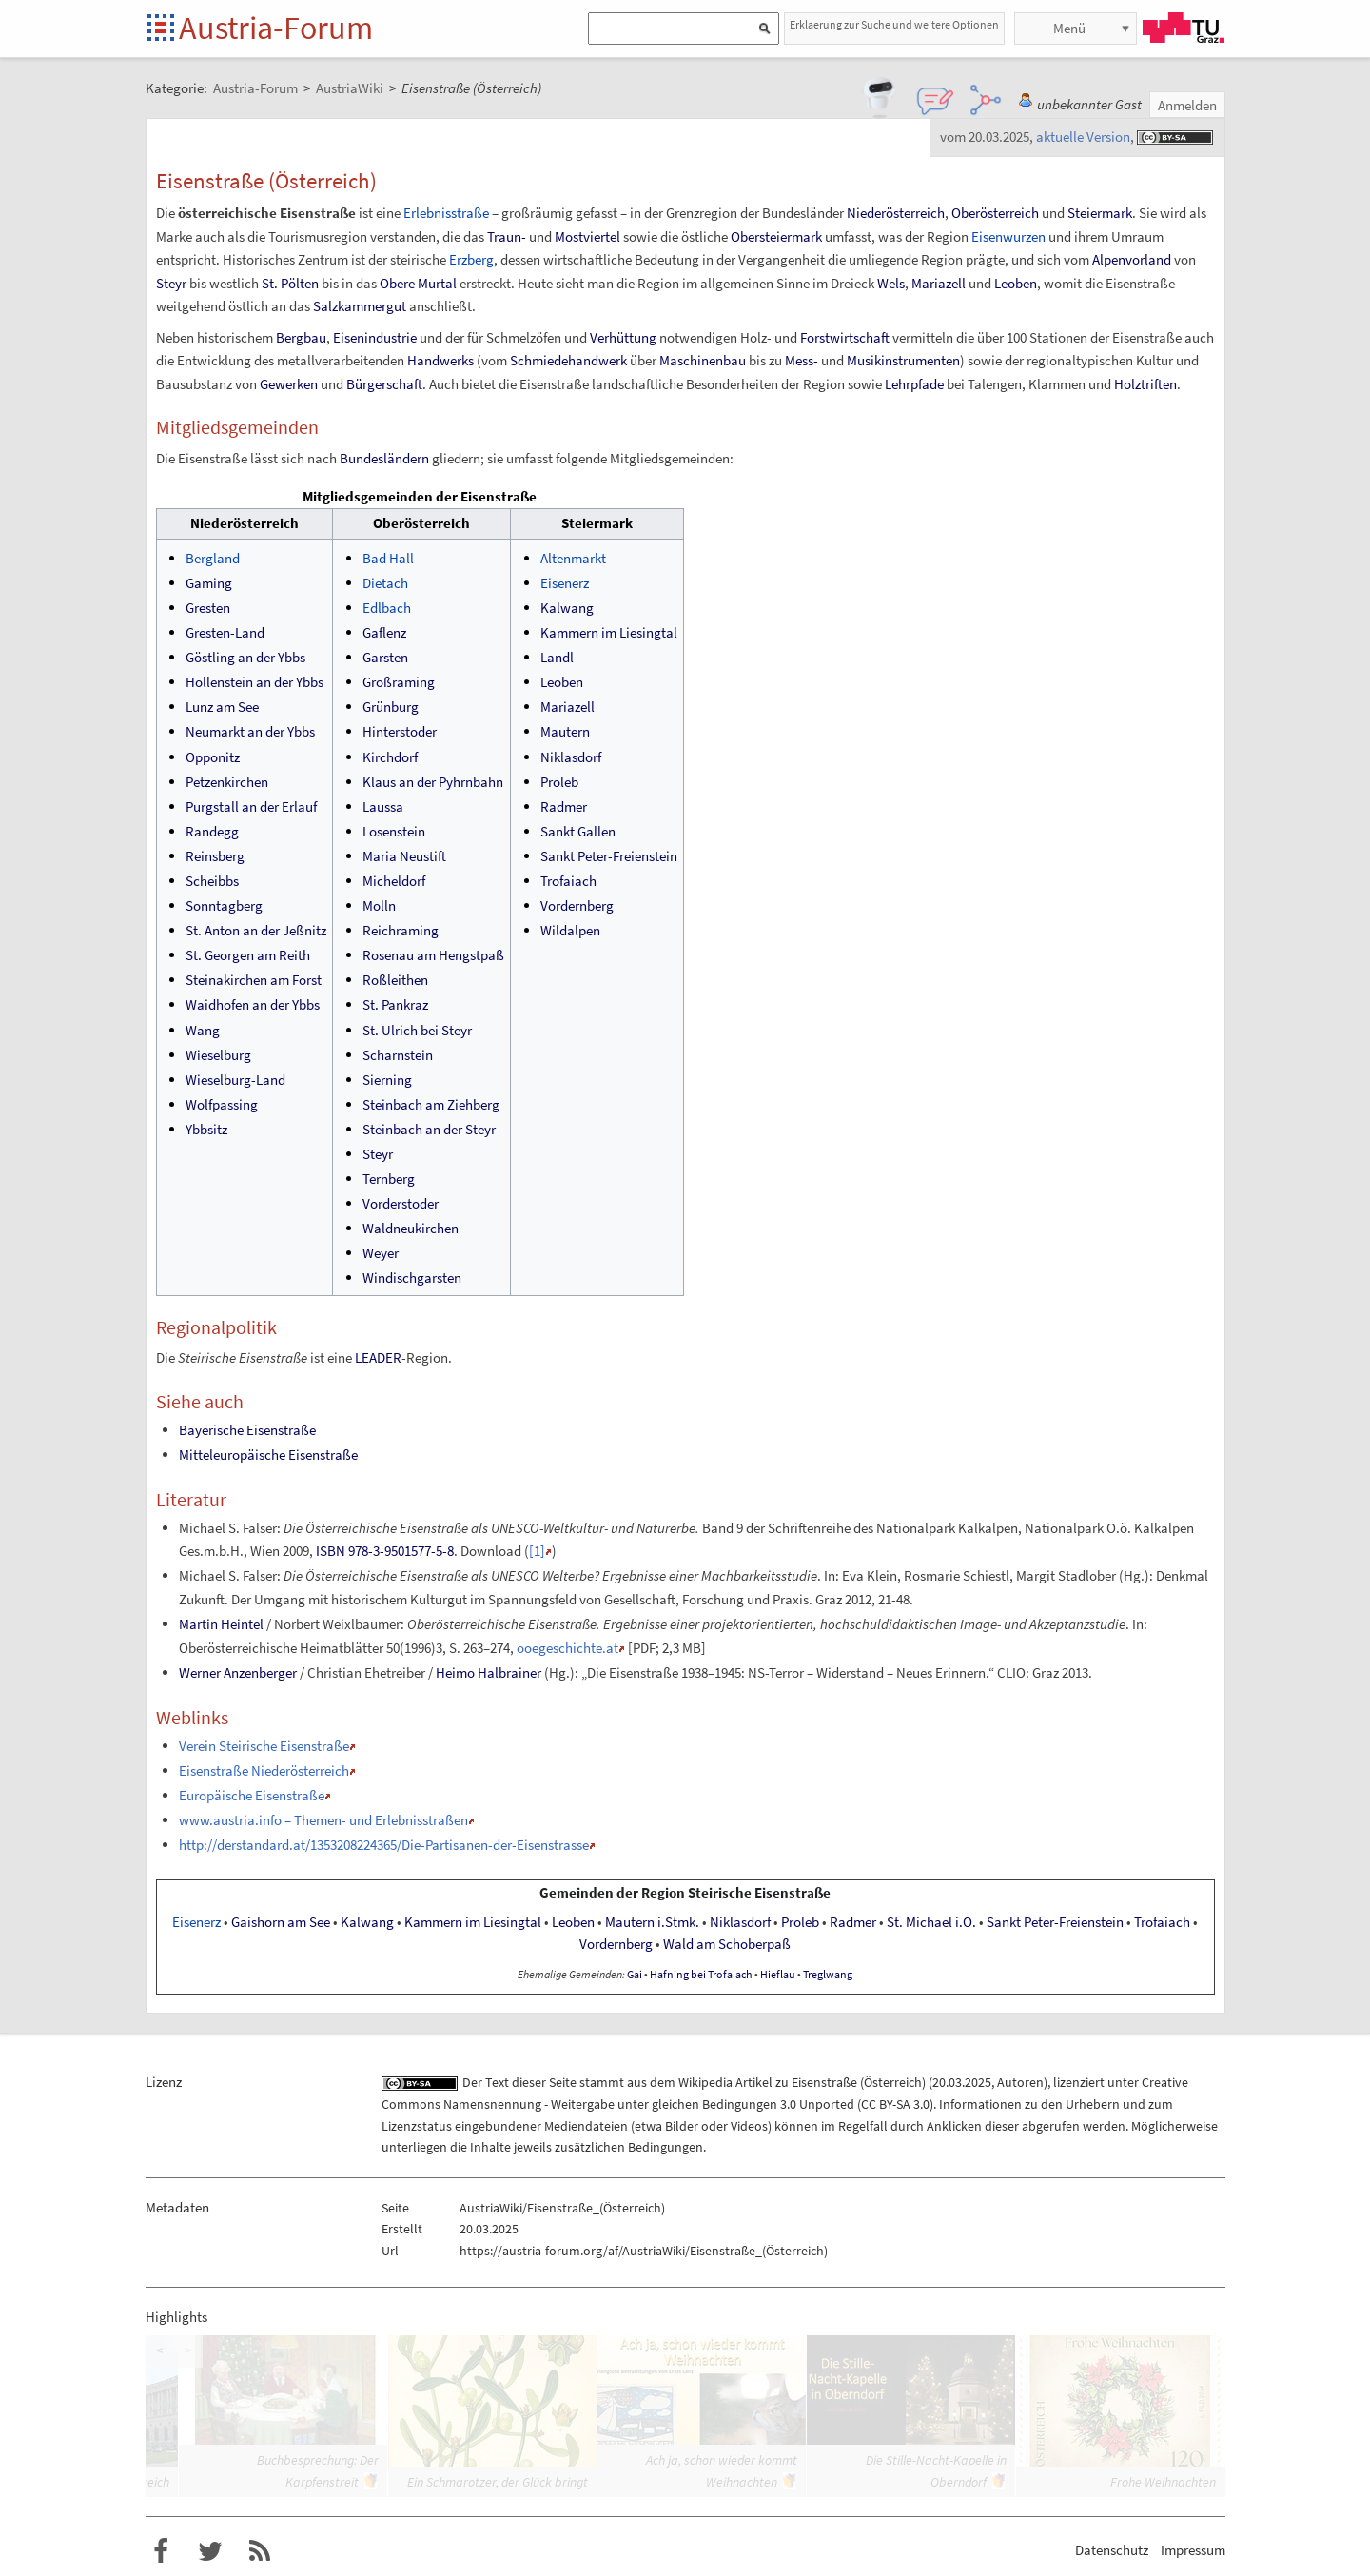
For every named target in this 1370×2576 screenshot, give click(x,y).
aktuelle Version (1083, 137)
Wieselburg (218, 1055)
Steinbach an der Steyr (429, 1129)
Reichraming (400, 930)
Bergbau (301, 337)
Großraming (398, 682)
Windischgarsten (411, 1277)
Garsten (385, 657)
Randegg (212, 831)
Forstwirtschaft (845, 337)
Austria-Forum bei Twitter (210, 2551)
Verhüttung (623, 337)
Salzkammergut (359, 306)
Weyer (380, 1253)
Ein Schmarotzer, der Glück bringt (497, 2481)
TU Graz (1183, 27)
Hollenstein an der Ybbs (254, 682)
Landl (557, 657)
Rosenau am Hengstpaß (433, 955)
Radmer (563, 806)
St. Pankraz (395, 1004)
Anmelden (1187, 105)
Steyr (171, 283)
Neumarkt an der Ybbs (250, 731)
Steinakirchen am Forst (254, 980)
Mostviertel (587, 236)
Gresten (208, 608)
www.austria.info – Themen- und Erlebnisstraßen (323, 1820)
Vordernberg (577, 905)
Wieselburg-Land (235, 1080)
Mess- (801, 360)
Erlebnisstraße (446, 213)
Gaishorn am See (280, 1922)
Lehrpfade (914, 384)
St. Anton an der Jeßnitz (256, 930)
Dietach (385, 583)
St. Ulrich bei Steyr (417, 1030)
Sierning (387, 1080)
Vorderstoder (400, 1203)
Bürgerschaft (384, 384)
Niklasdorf (570, 757)
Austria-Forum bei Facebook (161, 2551)
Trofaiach (568, 881)
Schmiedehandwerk (568, 360)
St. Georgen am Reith (248, 955)
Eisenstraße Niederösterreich (264, 1770)
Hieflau (777, 1974)
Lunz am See (222, 707)
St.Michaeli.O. (931, 1922)
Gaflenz (384, 632)
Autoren (1020, 2082)
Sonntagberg (224, 905)
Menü (1069, 28)
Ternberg (388, 1179)
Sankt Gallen (578, 831)
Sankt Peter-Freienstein (608, 856)
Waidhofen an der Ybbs (253, 1004)
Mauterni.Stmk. (652, 1922)
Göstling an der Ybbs (245, 657)
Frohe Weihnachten (1163, 2481)
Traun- (506, 236)
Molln (379, 905)
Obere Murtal (418, 283)
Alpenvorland (1131, 259)
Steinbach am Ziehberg (430, 1104)
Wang (203, 1030)
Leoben (1015, 283)
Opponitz (213, 757)
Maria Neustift (404, 856)
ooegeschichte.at (567, 1648)
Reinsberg (215, 856)
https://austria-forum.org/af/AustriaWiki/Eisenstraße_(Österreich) (644, 2250)
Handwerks (440, 360)
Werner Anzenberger (238, 1672)
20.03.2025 (961, 2082)
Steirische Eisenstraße (759, 1892)
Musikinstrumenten (903, 360)
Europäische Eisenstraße (251, 1795)
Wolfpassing (222, 1104)
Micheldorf (393, 881)
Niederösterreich (896, 213)
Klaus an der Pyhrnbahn (432, 782)
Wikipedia (705, 2082)
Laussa (382, 806)
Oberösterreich (995, 213)
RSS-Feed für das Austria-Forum (260, 2551)
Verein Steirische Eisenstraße (264, 1746)
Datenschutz (1111, 2550)
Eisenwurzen (1008, 236)
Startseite (162, 29)
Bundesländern (384, 458)
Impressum (1193, 2550)
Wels (891, 283)
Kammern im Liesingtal (608, 632)
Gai (634, 1974)
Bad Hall (388, 558)
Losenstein (393, 831)
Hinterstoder (399, 731)
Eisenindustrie (375, 337)
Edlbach (386, 608)
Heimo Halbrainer (488, 1672)
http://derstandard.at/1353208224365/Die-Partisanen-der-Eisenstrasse (384, 1845)
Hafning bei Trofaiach (701, 1974)
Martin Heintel (221, 1624)
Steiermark (1099, 213)
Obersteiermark (776, 236)
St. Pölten (290, 283)
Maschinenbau (702, 360)
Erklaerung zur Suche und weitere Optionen (894, 24)
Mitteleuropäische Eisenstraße (268, 1454)
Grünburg (390, 707)
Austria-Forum (276, 28)
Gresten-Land (225, 632)
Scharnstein (397, 1055)
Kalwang (567, 608)
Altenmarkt (573, 558)
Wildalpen (570, 930)
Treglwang (827, 1974)
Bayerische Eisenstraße (247, 1430)
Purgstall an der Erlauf (251, 806)
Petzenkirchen (227, 782)
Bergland (213, 558)
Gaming (209, 583)
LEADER (378, 1357)
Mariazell (938, 283)
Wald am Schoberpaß (727, 1944)
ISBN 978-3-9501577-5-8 (385, 1551)
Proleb (559, 782)
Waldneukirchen (410, 1228)
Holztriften (1145, 384)
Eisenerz (564, 583)
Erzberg (471, 259)
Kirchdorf (390, 757)
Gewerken (289, 384)
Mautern (565, 731)
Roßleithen (395, 980)
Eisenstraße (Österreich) (859, 2082)
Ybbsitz (206, 1129)
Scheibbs (212, 881)
